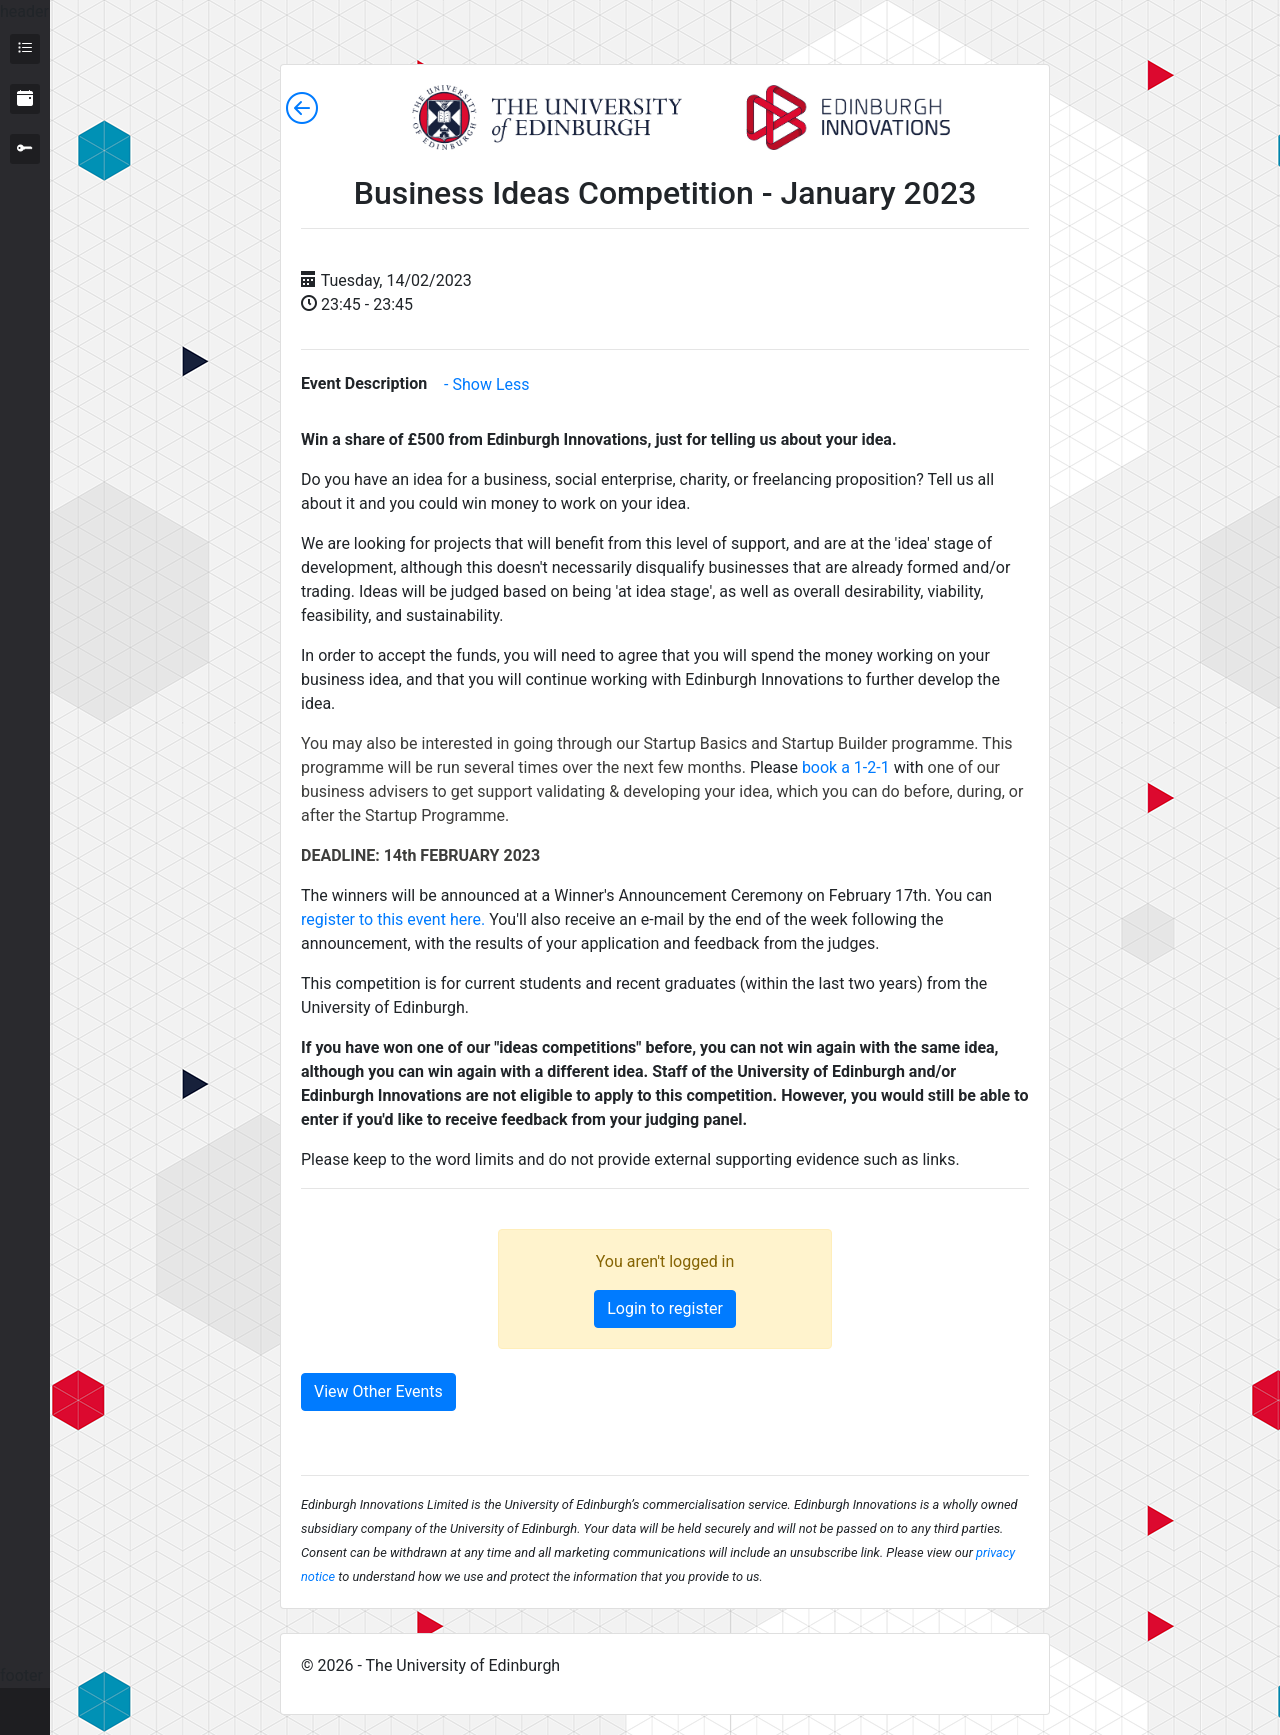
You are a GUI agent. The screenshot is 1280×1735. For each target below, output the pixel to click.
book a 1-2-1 (846, 767)
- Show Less (486, 384)
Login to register (665, 1308)
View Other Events (378, 1391)
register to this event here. (393, 919)
